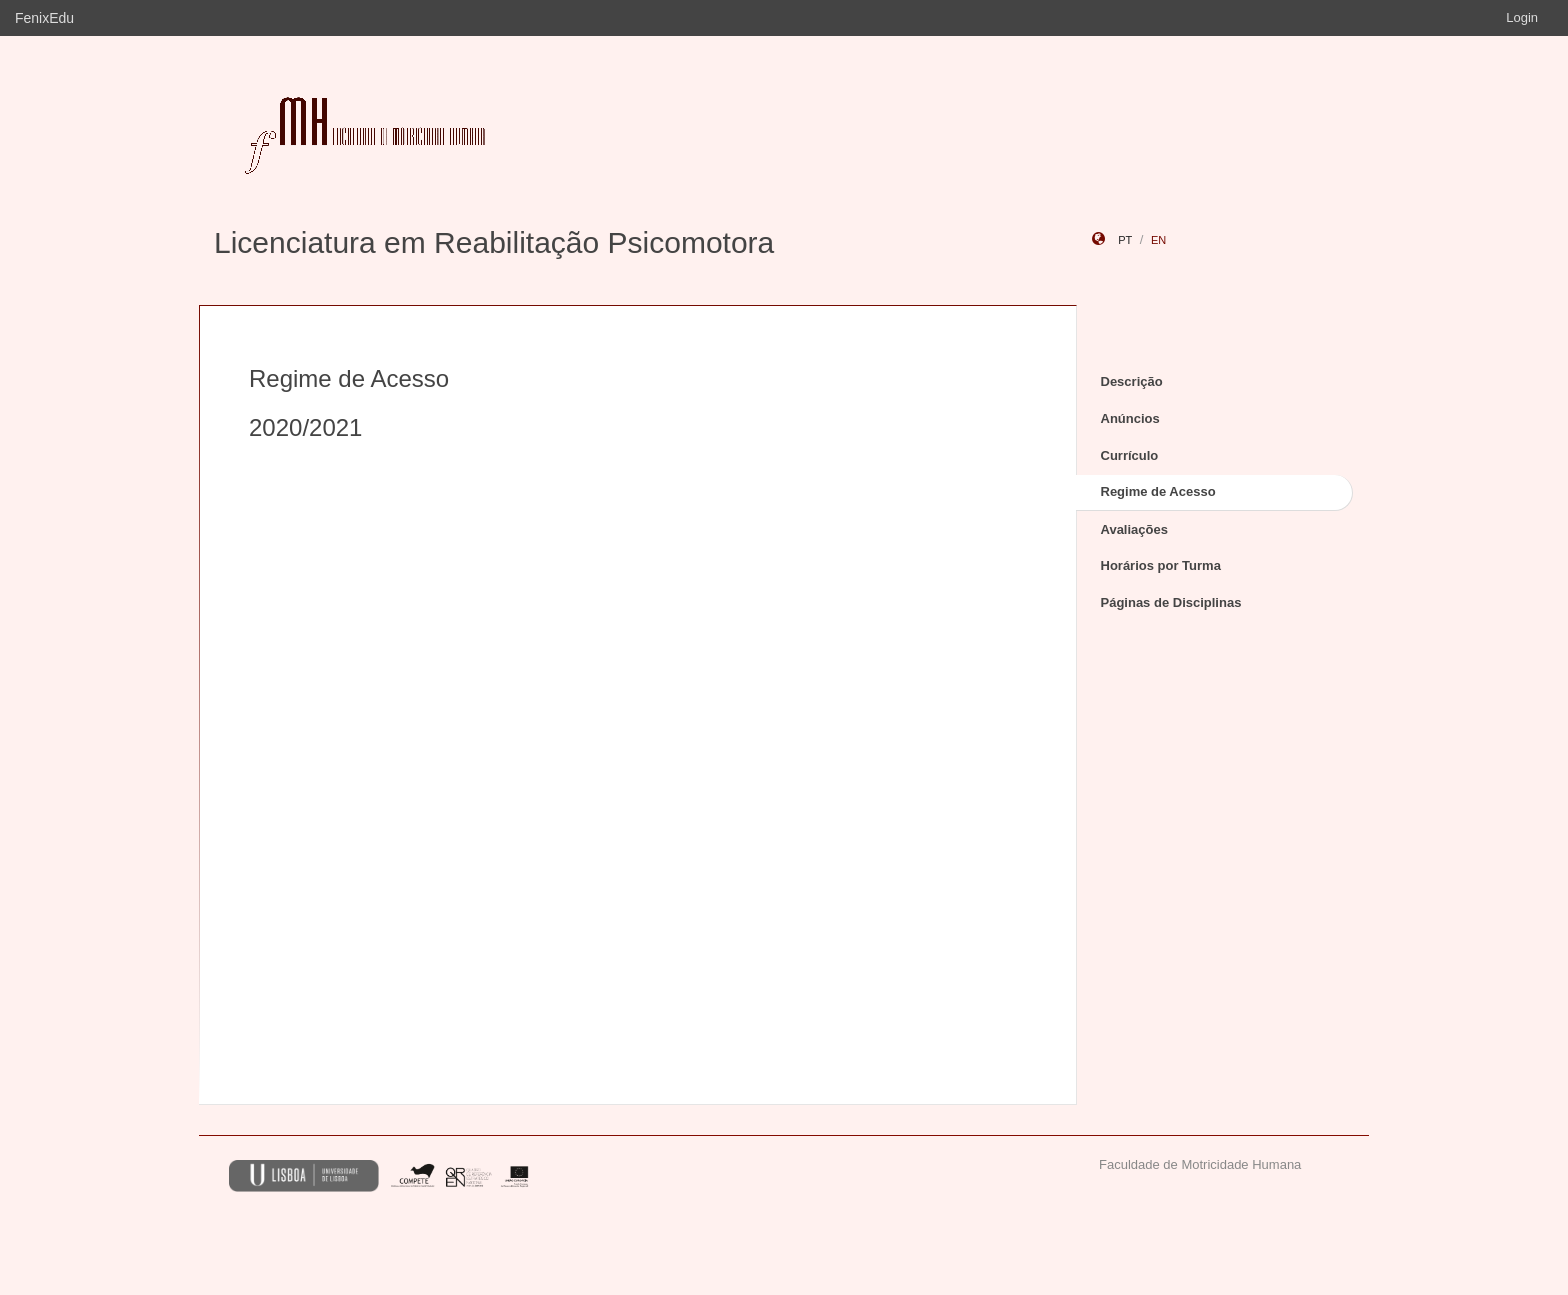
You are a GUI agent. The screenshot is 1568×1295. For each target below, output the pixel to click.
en (1158, 240)
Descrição (1132, 381)
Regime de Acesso (1158, 491)
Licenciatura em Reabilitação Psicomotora (494, 242)
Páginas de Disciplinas (1171, 602)
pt (1125, 240)
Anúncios (1130, 418)
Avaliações (1134, 529)
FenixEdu (44, 18)
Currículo (1130, 455)
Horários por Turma (1161, 565)
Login (1522, 17)
